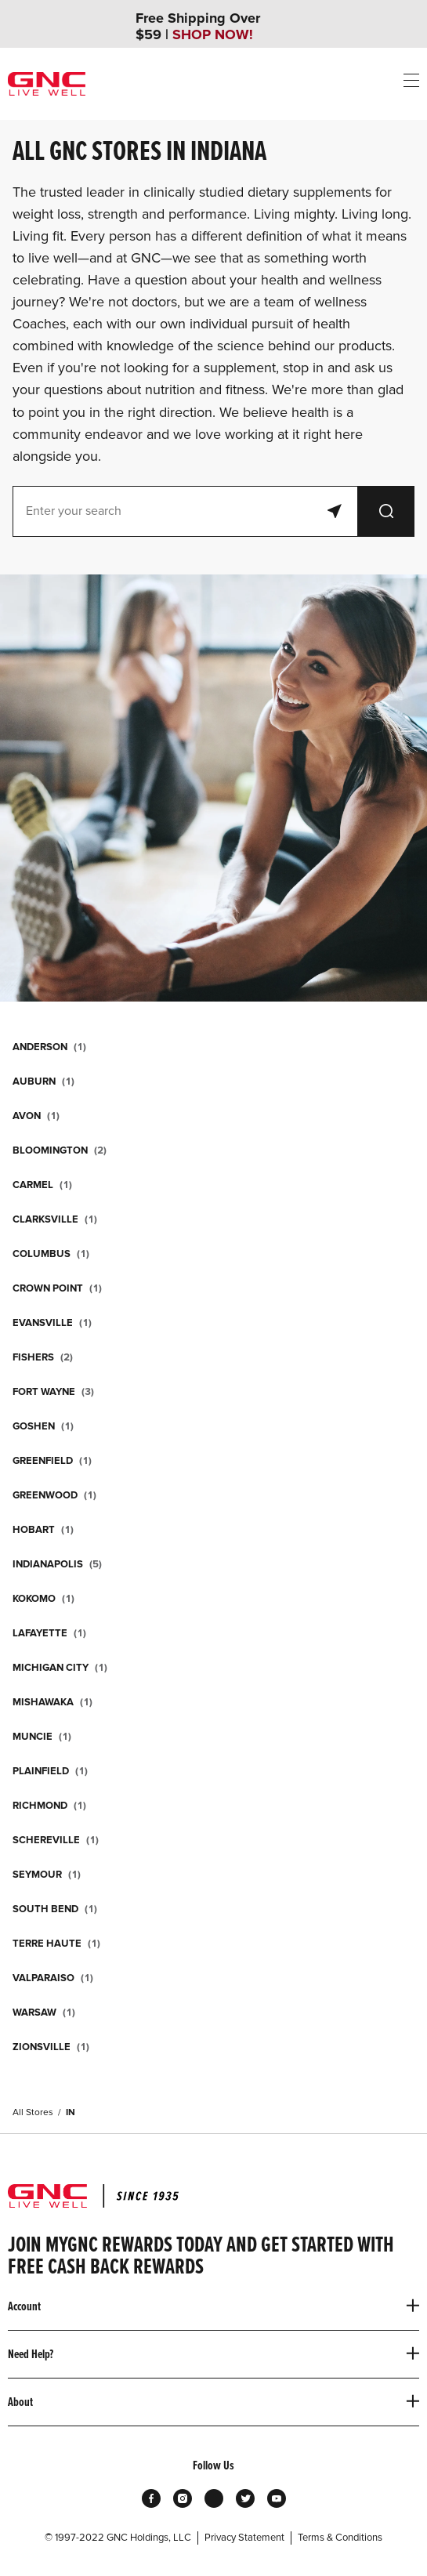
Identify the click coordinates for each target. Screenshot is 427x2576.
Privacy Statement (244, 2537)
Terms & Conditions (340, 2537)
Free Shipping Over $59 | (198, 26)
